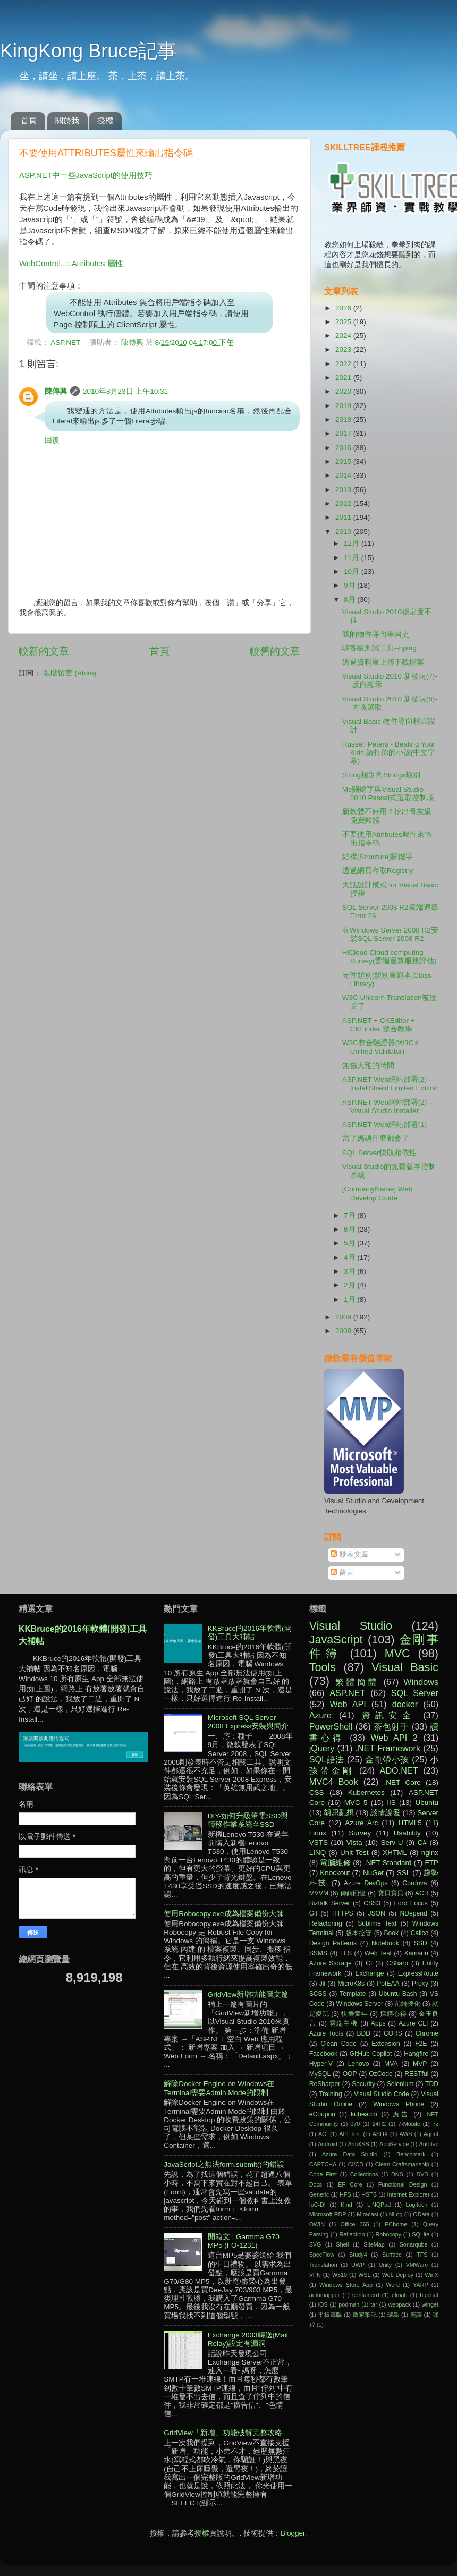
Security (363, 2084)
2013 (344, 490)
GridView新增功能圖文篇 (248, 1994)
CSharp (397, 1963)
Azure (320, 1715)
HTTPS (342, 1913)
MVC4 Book (333, 1781)
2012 (344, 503)
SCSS (318, 1993)
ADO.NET (399, 1770)
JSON (376, 1913)
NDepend (413, 1913)
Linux (317, 1833)
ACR (422, 1893)
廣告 (401, 2114)
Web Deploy (398, 2275)
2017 (344, 433)
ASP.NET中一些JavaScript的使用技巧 (86, 175)
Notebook (385, 1943)
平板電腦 (330, 2314)
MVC (397, 1653)
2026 (344, 308)
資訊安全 (389, 1715)
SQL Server (414, 1693)
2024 (344, 336)
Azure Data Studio (349, 2154)
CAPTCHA (323, 2164)
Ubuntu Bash (398, 1993)
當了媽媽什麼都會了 (375, 1138)
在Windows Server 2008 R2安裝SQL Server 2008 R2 (390, 934)
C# (422, 1842)
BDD (363, 2033)
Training (330, 2094)
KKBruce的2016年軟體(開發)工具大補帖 (250, 1632)
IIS (391, 1803)
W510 (339, 2275)
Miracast (367, 2214)
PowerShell (331, 1726)
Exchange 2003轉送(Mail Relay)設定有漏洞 (248, 2339)
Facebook (323, 2053)
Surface (392, 2254)
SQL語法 (326, 1759)
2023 (344, 349)
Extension (385, 2043)
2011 (344, 517)
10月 (352, 571)
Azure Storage (330, 1963)
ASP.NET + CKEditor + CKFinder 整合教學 (378, 1024)
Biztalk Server (329, 1903)
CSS (316, 1793)
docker (405, 1704)
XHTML (395, 1853)
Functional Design (402, 2184)
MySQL (320, 2074)
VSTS (318, 1842)
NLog (396, 2214)
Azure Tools (326, 2033)
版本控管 (358, 1933)
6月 (350, 1229)
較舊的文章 (275, 651)
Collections (364, 2174)
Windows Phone (398, 2104)
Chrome (427, 2033)
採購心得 (393, 2014)
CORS (393, 2033)
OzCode (381, 2074)
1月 (350, 1299)
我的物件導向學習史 (375, 634)
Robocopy (389, 2234)
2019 (344, 406)
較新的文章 (44, 651)
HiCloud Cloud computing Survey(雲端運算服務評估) (389, 956)
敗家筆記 (365, 2314)
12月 (352, 543)
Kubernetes (366, 1793)
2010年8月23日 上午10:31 (125, 391)
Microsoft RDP (327, 2214)
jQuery (322, 1748)
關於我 (67, 120)
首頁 (29, 120)
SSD (420, 1943)
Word (393, 2285)
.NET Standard (388, 1863)
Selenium (400, 2084)
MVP (420, 2063)
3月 (350, 1271)
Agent (431, 2134)
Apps (378, 2023)
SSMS (318, 1953)
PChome (396, 2224)
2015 (344, 461)
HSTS (369, 2194)
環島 (393, 2314)
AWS (405, 2134)
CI (369, 1963)
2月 (350, 1285)
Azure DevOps (365, 1883)
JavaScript (336, 1639)
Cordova (415, 1883)
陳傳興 (133, 342)
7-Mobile (409, 2124)
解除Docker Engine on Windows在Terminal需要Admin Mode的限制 (219, 2088)
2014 (344, 475)
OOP (350, 2074)
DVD (422, 2174)
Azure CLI (413, 2023)
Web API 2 (394, 1737)
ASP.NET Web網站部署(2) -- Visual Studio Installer (388, 1106)
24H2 (379, 2124)
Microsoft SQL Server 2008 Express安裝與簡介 (248, 1722)
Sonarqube (414, 2244)
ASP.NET (65, 342)
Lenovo (358, 2063)
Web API (348, 1704)
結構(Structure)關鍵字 (377, 857)
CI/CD (355, 2164)
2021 (344, 378)
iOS (323, 2304)
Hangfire (416, 2053)
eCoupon (322, 2114)
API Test (350, 2134)
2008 (344, 1331)
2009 (344, 1317)
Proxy (420, 1983)
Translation (323, 2264)
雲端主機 (343, 2023)
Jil (322, 1983)
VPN (315, 2275)
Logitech (417, 2204)
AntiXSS (358, 2144)
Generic (319, 2194)
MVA (390, 2063)
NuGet (373, 1873)
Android (327, 2144)
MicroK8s (351, 1983)
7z (435, 2124)
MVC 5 (356, 1803)
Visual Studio (350, 1625)
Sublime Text (377, 1923)
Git (313, 1913)
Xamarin (416, 1953)
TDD (431, 2084)
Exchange (370, 1973)
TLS (346, 1953)
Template (353, 1993)
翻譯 (416, 2314)
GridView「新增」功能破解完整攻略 (223, 2433)
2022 (344, 364)
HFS (345, 2194)
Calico (420, 1933)
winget (430, 2304)
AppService (394, 2144)
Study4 (358, 2254)
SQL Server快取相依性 (379, 1153)
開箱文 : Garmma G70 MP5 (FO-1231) (244, 2241)
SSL (404, 1873)
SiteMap (374, 2244)
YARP (420, 2285)
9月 (350, 585)
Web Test (378, 1953)
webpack (399, 2304)
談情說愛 (385, 1813)
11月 (352, 558)
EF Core (350, 2184)
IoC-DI (317, 2204)
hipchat (429, 2295)
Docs (316, 2184)
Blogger (293, 2533)
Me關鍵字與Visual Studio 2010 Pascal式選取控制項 (388, 793)
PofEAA (388, 1983)
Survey (360, 1833)
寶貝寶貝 (391, 1893)
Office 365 (355, 2224)
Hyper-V (321, 2063)
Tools (322, 1667)
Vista (354, 1842)
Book (391, 1933)
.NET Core (402, 1782)
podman (348, 2304)
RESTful (416, 2074)
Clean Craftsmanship (402, 2164)
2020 (344, 391)
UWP (358, 2264)
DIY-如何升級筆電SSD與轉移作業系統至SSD (248, 1820)
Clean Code (338, 2043)
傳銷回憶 (353, 1893)
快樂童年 (354, 2014)
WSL (364, 2275)
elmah (399, 2295)
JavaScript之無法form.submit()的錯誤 (224, 2164)
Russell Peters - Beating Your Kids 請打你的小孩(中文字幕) (389, 752)
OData (421, 2214)
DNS (397, 2174)
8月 (350, 600)
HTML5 (410, 1823)
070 (355, 2124)
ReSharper (325, 2084)
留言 (342, 1573)
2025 (344, 322)
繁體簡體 (357, 1682)
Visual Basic (404, 1667)
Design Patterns (333, 1943)
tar (373, 2304)
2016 (344, 448)
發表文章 (350, 1554)
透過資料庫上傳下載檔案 (383, 662)
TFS (422, 2254)
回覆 (52, 440)
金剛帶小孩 (387, 1759)
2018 (344, 419)
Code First (323, 2174)
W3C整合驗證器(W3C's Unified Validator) (380, 1047)
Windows (420, 1682)
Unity (385, 2264)
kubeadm (364, 2114)
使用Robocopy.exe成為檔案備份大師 (223, 1914)
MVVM (318, 1893)
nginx (429, 1853)
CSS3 (371, 1903)
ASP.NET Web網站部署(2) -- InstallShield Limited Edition (390, 1083)
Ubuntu (426, 1803)
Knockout (335, 1873)
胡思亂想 (338, 1813)
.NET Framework (387, 1748)
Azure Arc (361, 1823)
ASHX (380, 2134)
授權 (105, 120)
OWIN (317, 2224)
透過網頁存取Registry (377, 871)
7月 (350, 1215)
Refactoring (325, 1923)
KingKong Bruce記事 (88, 51)
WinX (431, 2275)
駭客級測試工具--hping (379, 648)
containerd (365, 2295)
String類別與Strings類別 (381, 775)
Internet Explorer (408, 2194)
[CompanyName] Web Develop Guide (377, 1193)
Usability (407, 1833)
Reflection (352, 2234)
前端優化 (407, 2003)
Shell (342, 2244)
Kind (346, 2204)
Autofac (428, 2144)
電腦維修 (335, 1863)
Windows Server (360, 2003)
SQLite (420, 2234)
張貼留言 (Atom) (69, 673)
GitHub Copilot (371, 2053)
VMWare (417, 2264)
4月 (350, 1257)
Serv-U (391, 1842)
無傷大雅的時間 (368, 1066)
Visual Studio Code (381, 2094)
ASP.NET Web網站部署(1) (384, 1125)
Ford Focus (410, 1903)
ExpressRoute (418, 1973)
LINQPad (379, 2204)
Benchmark (411, 2154)
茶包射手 (391, 1726)
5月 (350, 1243)
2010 (344, 532)
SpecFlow (321, 2254)
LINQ (317, 1853)
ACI (323, 2134)
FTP (431, 1863)
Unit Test (354, 1853)
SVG (315, 2244)
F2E (421, 2043)
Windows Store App (346, 2285)
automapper (324, 2295)
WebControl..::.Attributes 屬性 (71, 263)
